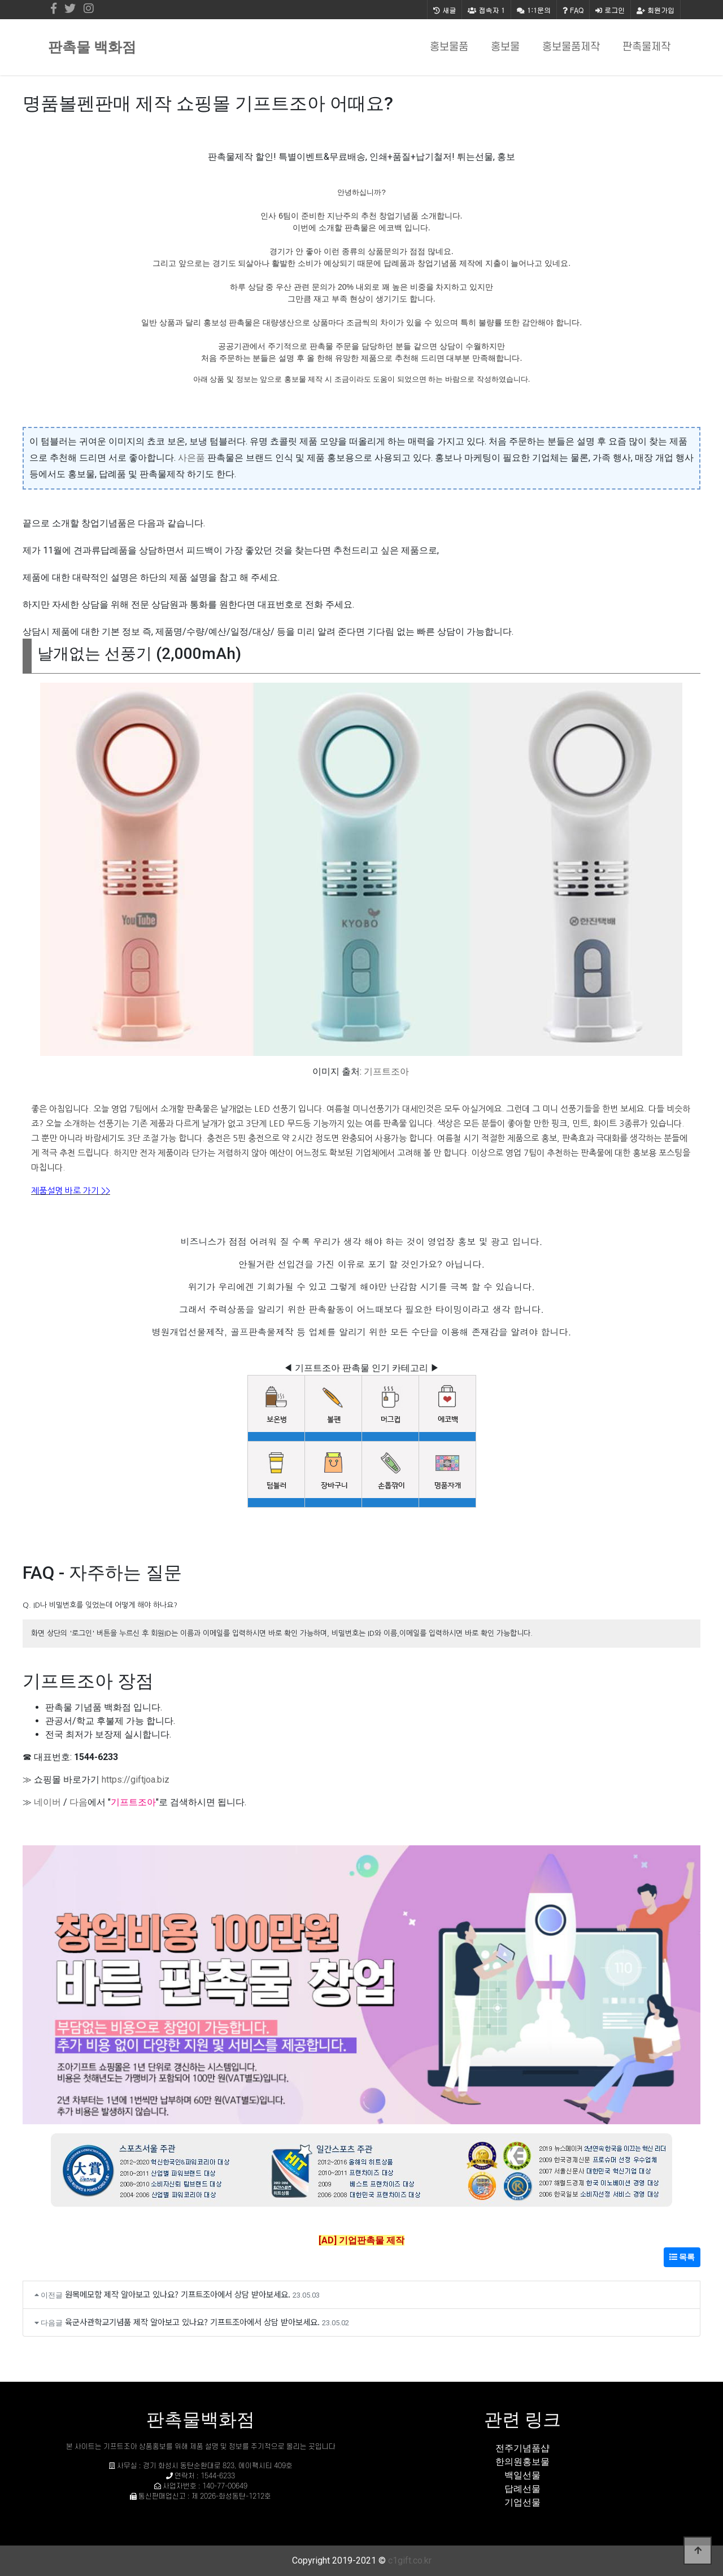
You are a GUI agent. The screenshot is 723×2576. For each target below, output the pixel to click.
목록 (682, 2256)
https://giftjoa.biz (135, 1779)
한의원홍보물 (522, 2461)
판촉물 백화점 (92, 47)
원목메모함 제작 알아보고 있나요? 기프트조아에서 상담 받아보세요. (177, 2294)
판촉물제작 (646, 47)
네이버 (47, 1802)
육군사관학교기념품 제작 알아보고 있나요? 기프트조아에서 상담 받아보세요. (192, 2322)
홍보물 (505, 47)
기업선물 (522, 2502)
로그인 (610, 10)
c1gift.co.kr (410, 2560)
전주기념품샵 (522, 2448)
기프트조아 (386, 1071)
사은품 (191, 457)
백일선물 (522, 2475)
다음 (78, 1802)
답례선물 (522, 2488)
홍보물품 (449, 47)
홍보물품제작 (571, 47)
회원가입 (655, 10)
